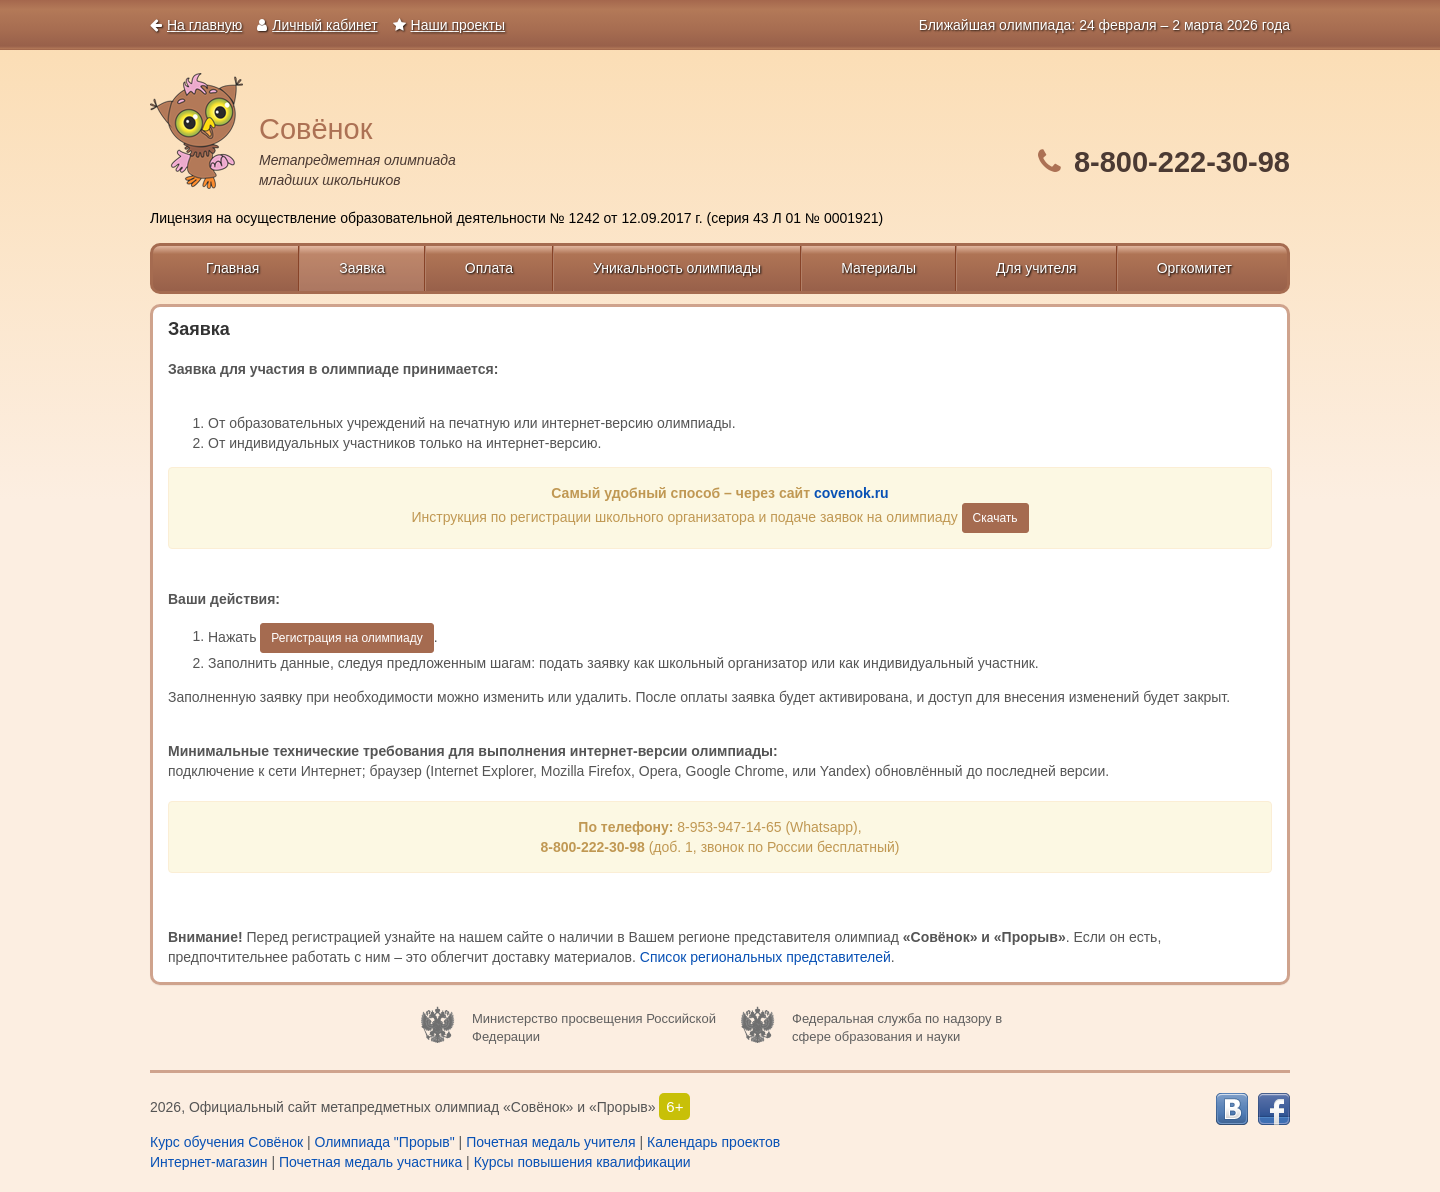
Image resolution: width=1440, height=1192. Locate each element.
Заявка (361, 268)
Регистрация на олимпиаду (346, 638)
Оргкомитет (1194, 268)
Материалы (878, 268)
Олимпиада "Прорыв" (384, 1142)
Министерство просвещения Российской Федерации (594, 1028)
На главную (196, 25)
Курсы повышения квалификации (582, 1162)
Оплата (489, 268)
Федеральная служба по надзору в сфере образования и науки (897, 1028)
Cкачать (995, 518)
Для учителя (1036, 268)
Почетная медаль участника (370, 1162)
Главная (232, 268)
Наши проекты (449, 25)
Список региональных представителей (765, 957)
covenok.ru (851, 493)
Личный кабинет (317, 25)
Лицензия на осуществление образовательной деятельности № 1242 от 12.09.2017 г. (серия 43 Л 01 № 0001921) (516, 218)
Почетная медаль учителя (550, 1142)
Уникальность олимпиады (677, 268)
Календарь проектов (713, 1142)
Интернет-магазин (209, 1162)
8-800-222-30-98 (1182, 162)
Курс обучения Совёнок (226, 1142)
